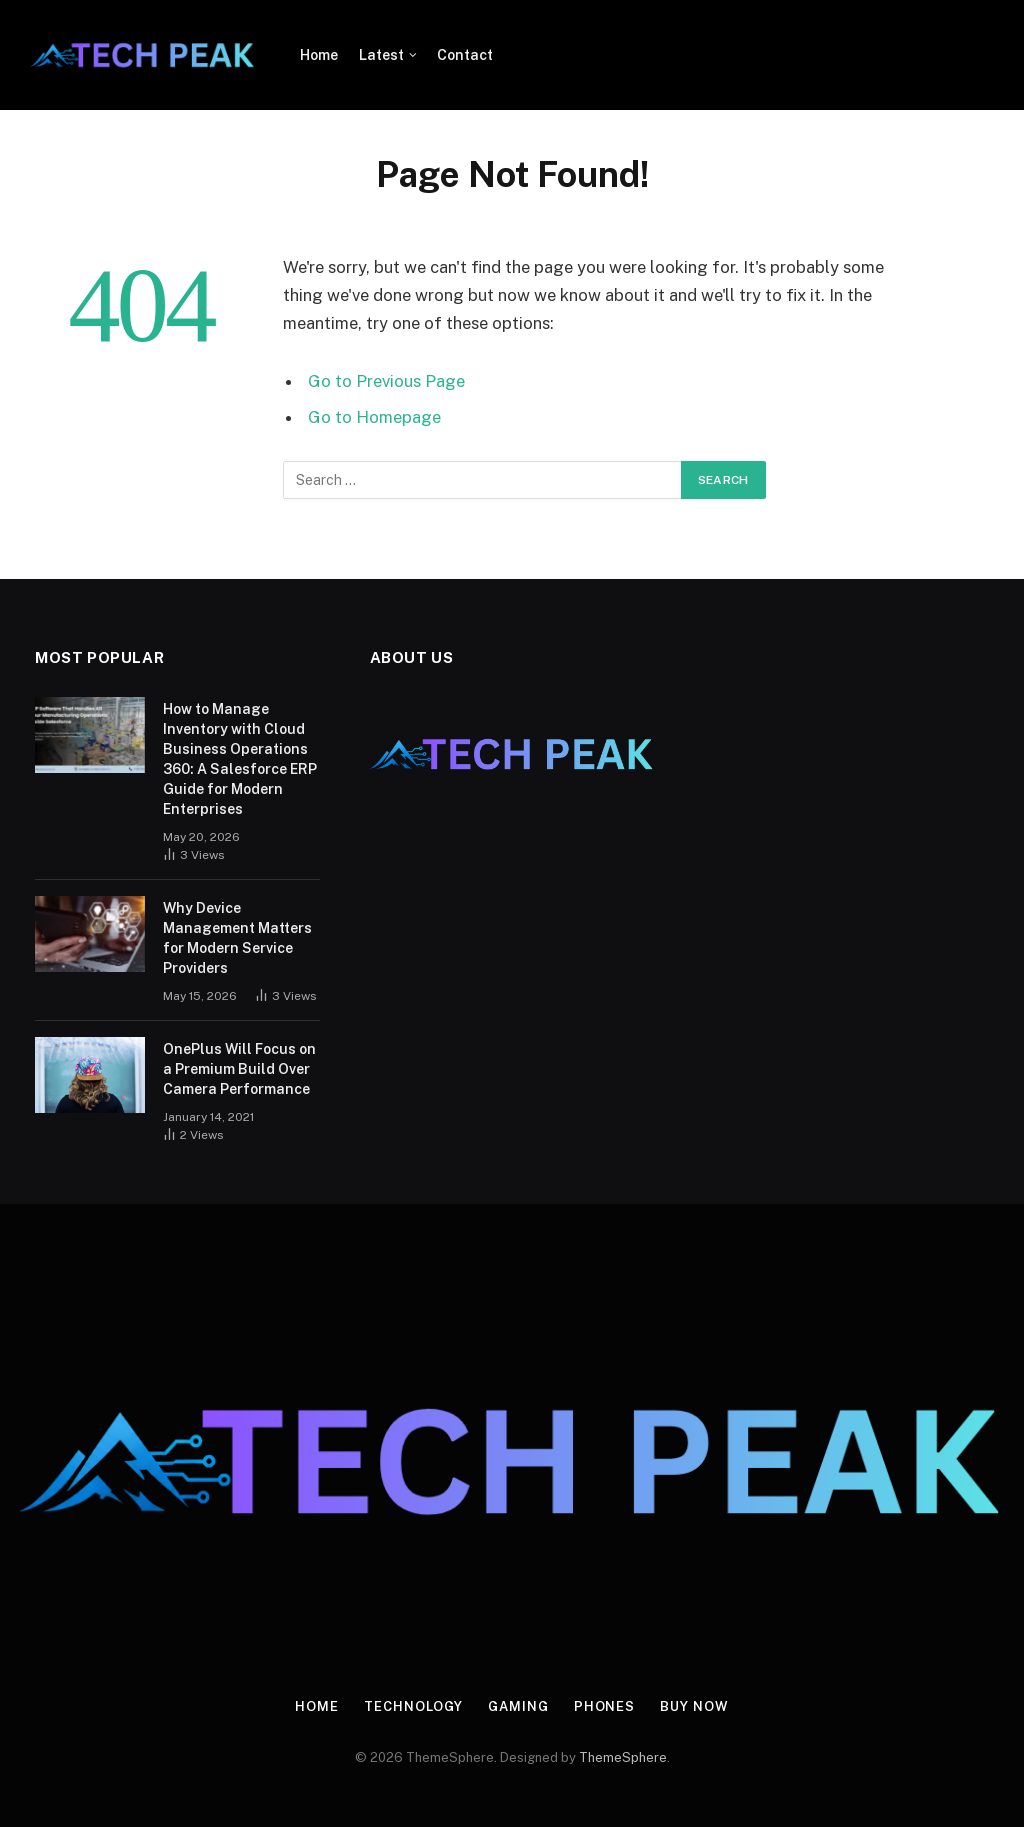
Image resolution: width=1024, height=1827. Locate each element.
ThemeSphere (623, 1757)
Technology (413, 1706)
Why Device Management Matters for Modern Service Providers (237, 938)
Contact (465, 55)
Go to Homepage (374, 417)
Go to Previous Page (386, 381)
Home (319, 55)
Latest (381, 55)
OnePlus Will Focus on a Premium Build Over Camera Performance (239, 1069)
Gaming (518, 1706)
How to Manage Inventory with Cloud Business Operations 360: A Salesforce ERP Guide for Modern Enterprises (240, 759)
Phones (604, 1706)
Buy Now (694, 1706)
